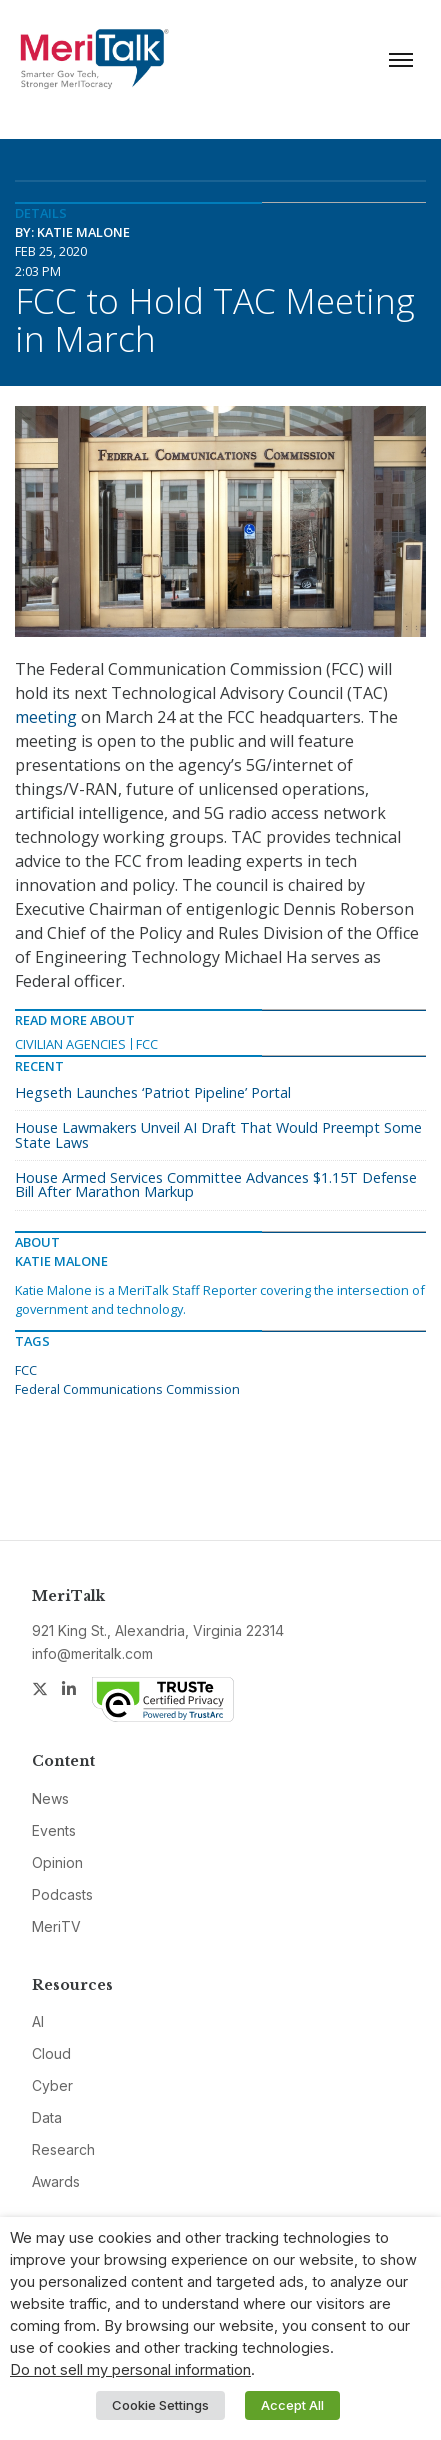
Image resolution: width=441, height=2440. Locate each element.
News (50, 1798)
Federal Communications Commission (127, 1389)
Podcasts (62, 1894)
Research (63, 2149)
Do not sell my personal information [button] (130, 2370)
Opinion (57, 1862)
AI (38, 2021)
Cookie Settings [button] (160, 2405)
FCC (147, 1044)
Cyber (52, 2085)
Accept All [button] (292, 2405)
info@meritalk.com (92, 1653)
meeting (46, 717)
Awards (56, 2181)
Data (47, 2117)
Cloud (51, 2053)
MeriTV (56, 1926)
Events (54, 1830)
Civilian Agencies (70, 1044)
